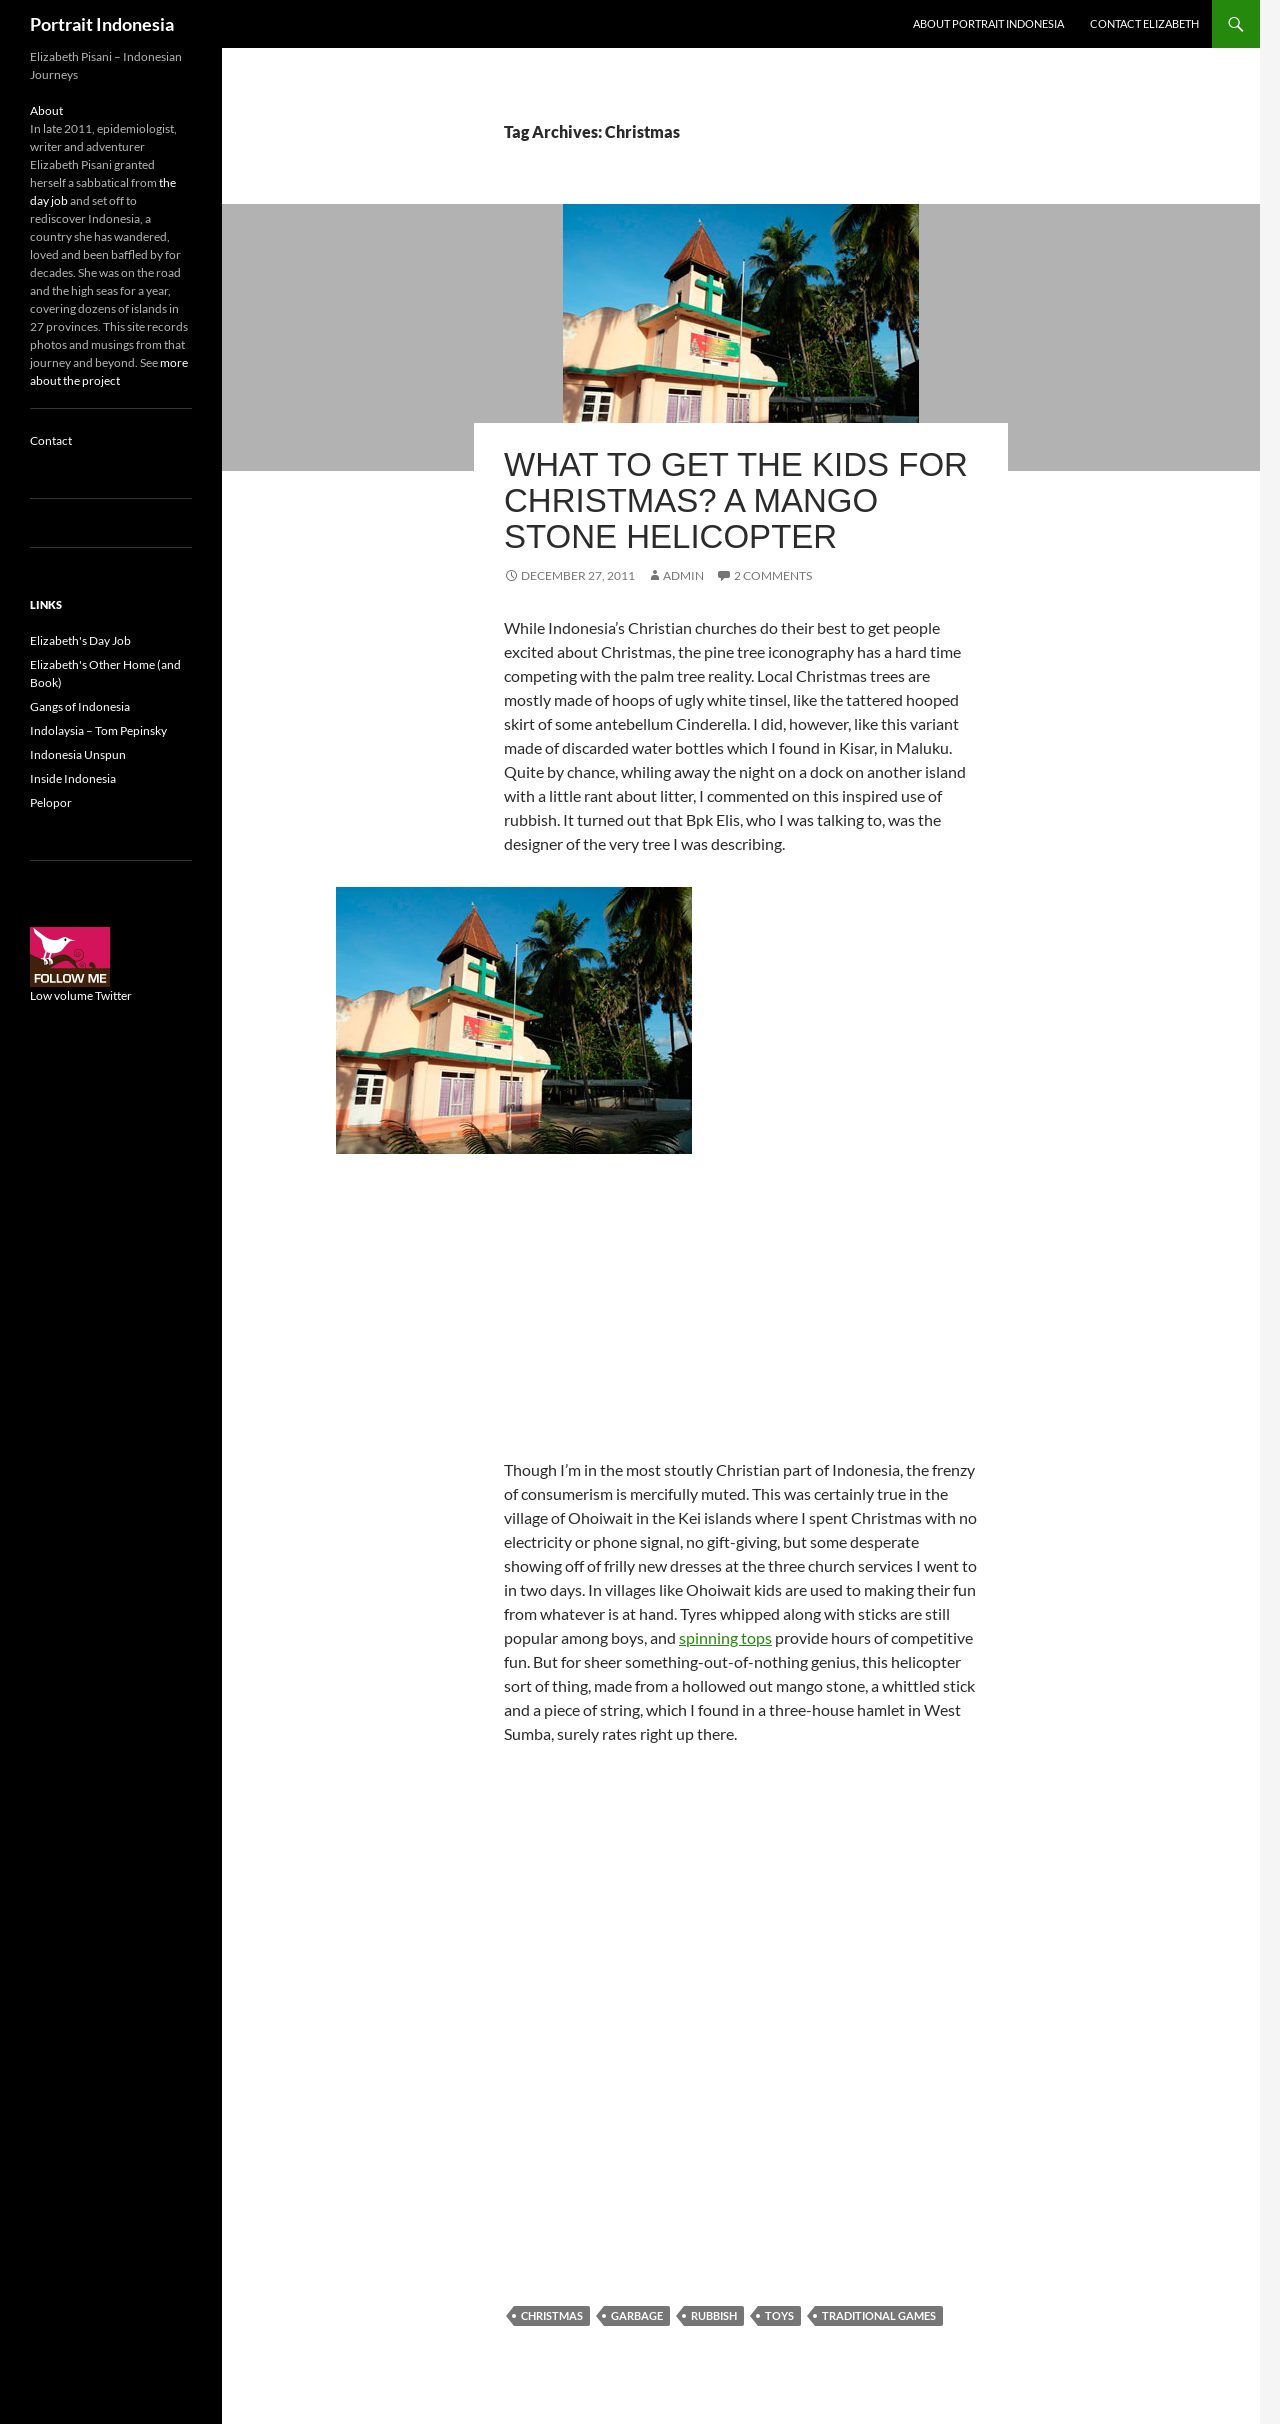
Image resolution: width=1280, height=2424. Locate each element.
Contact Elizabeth (1144, 23)
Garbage (637, 2315)
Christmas (552, 2315)
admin (683, 575)
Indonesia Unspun (78, 754)
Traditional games (879, 2315)
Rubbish (714, 2315)
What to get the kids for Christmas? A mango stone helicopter (736, 500)
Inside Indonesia (73, 778)
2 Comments (773, 575)
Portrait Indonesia (102, 24)
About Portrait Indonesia (988, 23)
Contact (51, 440)
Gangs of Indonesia (80, 706)
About (46, 110)
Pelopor (51, 802)
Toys (779, 2315)
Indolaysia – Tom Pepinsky (98, 730)
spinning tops (725, 1637)
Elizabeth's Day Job (80, 640)
